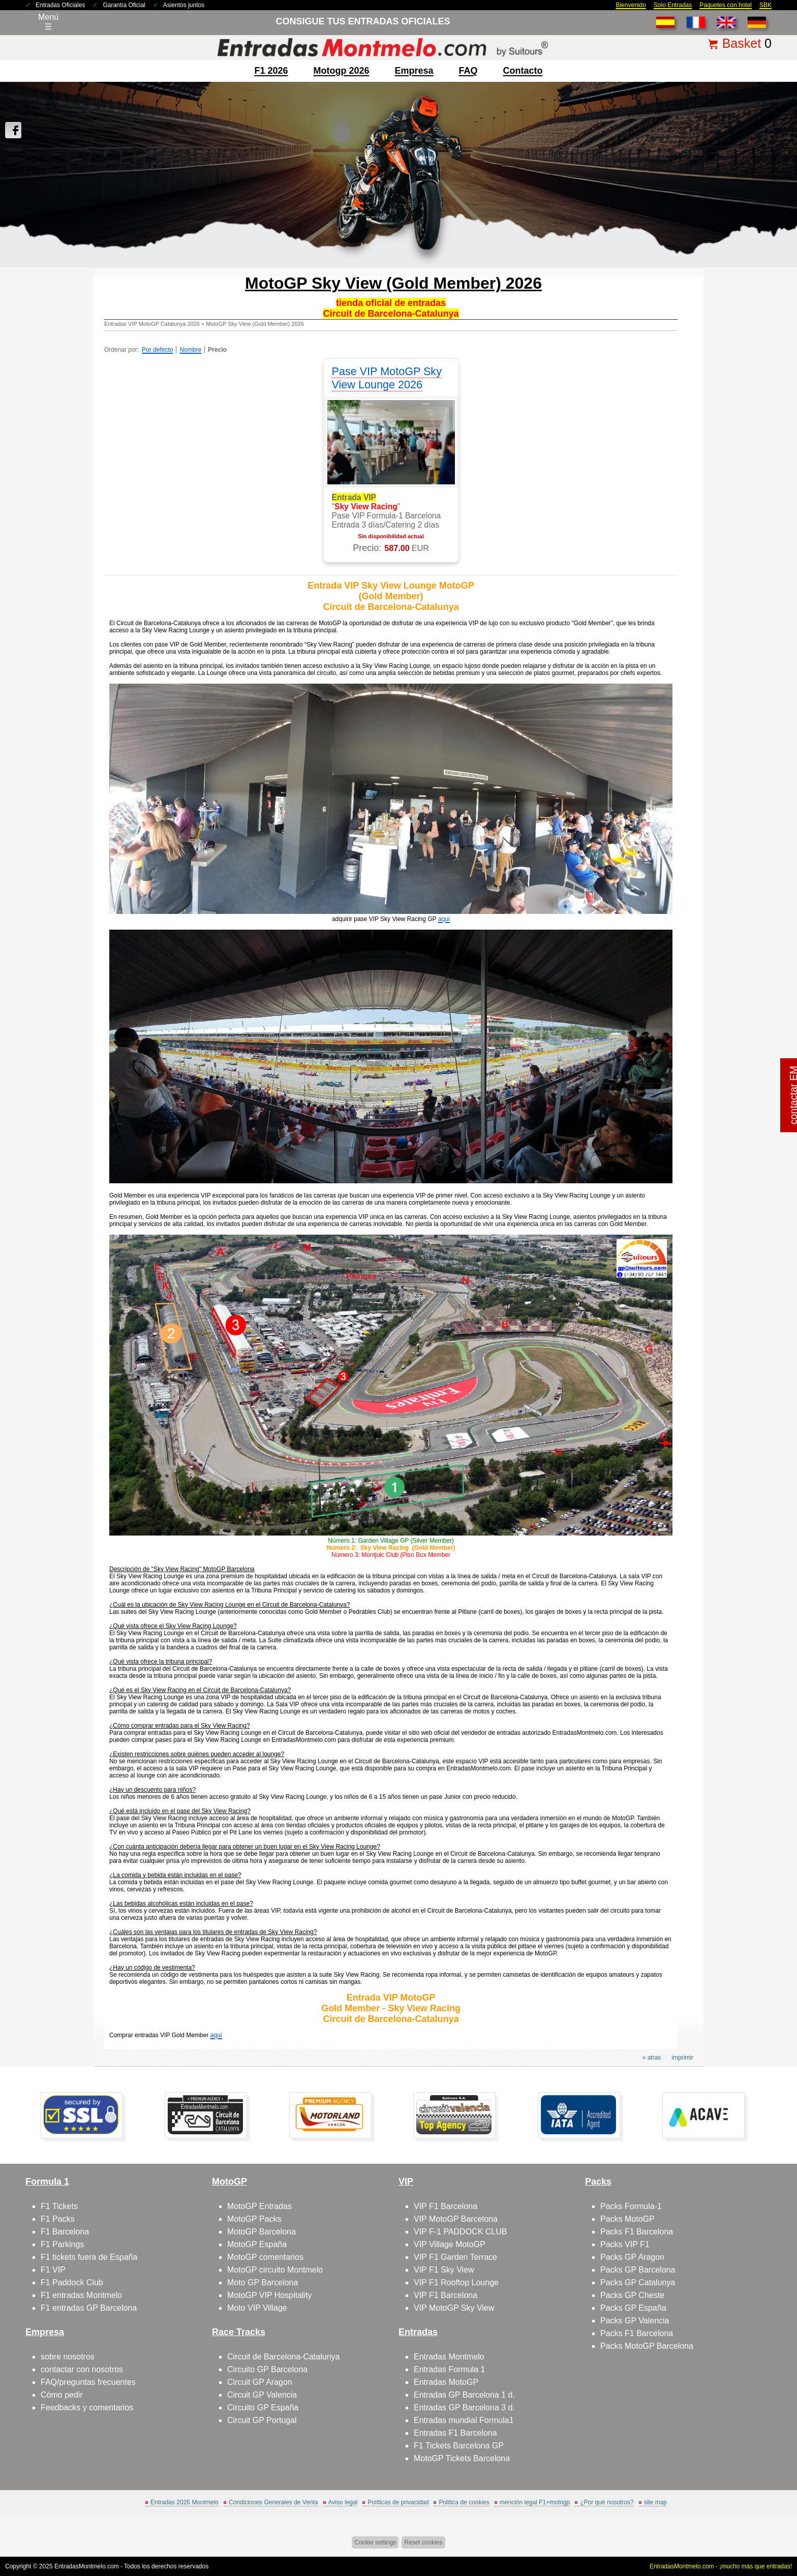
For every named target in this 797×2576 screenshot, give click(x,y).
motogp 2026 (341, 71)
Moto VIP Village (257, 2308)
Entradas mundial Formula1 (464, 2420)
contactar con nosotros (82, 2369)
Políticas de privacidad (397, 2502)
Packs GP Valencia (634, 2320)
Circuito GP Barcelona (267, 2369)
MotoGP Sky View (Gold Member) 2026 (255, 324)
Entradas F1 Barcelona (455, 2433)
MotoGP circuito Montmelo (275, 2269)
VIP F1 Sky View (444, 2269)
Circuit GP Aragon (259, 2382)
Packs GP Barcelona (637, 2269)
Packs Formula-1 (631, 2206)
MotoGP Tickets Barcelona (462, 2458)
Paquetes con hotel (725, 5)
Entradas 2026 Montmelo (184, 2502)
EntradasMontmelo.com (86, 2566)
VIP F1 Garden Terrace (455, 2257)
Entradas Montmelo (449, 2356)
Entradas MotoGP (446, 2382)
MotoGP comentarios (265, 2257)
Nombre (190, 349)
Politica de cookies (464, 2502)
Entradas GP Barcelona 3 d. (464, 2407)
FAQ (468, 71)
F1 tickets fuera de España (89, 2257)
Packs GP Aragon (632, 2257)
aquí (444, 919)
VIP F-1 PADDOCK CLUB (460, 2231)
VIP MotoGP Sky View (454, 2308)
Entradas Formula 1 (449, 2369)
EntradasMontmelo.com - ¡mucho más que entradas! (721, 2566)
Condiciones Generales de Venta (273, 2502)
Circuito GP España (262, 2407)
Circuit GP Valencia (262, 2394)
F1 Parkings (62, 2244)
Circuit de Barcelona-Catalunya (283, 2356)
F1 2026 (271, 71)
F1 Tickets (59, 2206)
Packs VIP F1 (625, 2244)
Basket (741, 43)
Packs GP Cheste (632, 2295)
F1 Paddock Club (72, 2282)
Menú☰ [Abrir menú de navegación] (48, 22)
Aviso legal (343, 2502)
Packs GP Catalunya (637, 2282)
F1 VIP (53, 2269)
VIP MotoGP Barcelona (456, 2219)
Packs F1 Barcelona (636, 2231)
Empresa (414, 71)
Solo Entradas (673, 5)
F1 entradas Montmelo (81, 2295)
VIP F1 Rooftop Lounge (456, 2282)
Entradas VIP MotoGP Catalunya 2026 (152, 324)
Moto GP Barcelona (262, 2282)
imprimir (682, 2057)
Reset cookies (423, 2542)
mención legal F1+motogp (535, 2502)
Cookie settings (375, 2542)
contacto (523, 71)
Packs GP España (633, 2308)
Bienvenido (631, 5)
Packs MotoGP (627, 2219)
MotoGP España (257, 2244)
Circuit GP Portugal (262, 2420)
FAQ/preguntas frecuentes (88, 2382)
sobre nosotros (68, 2356)
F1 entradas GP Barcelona (89, 2308)
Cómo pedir (62, 2394)
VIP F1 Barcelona (445, 2206)
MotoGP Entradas (259, 2206)
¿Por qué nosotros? (606, 2502)
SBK (765, 5)
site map (655, 2502)
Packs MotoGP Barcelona (646, 2346)
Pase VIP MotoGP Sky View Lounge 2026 (387, 378)
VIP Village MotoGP (449, 2244)
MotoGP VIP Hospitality (269, 2295)
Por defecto (157, 349)
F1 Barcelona (65, 2231)
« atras (651, 2057)
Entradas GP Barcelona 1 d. (464, 2394)
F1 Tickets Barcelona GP (459, 2445)
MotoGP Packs (254, 2219)
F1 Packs (58, 2219)
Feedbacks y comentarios (87, 2407)
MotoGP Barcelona (261, 2231)
